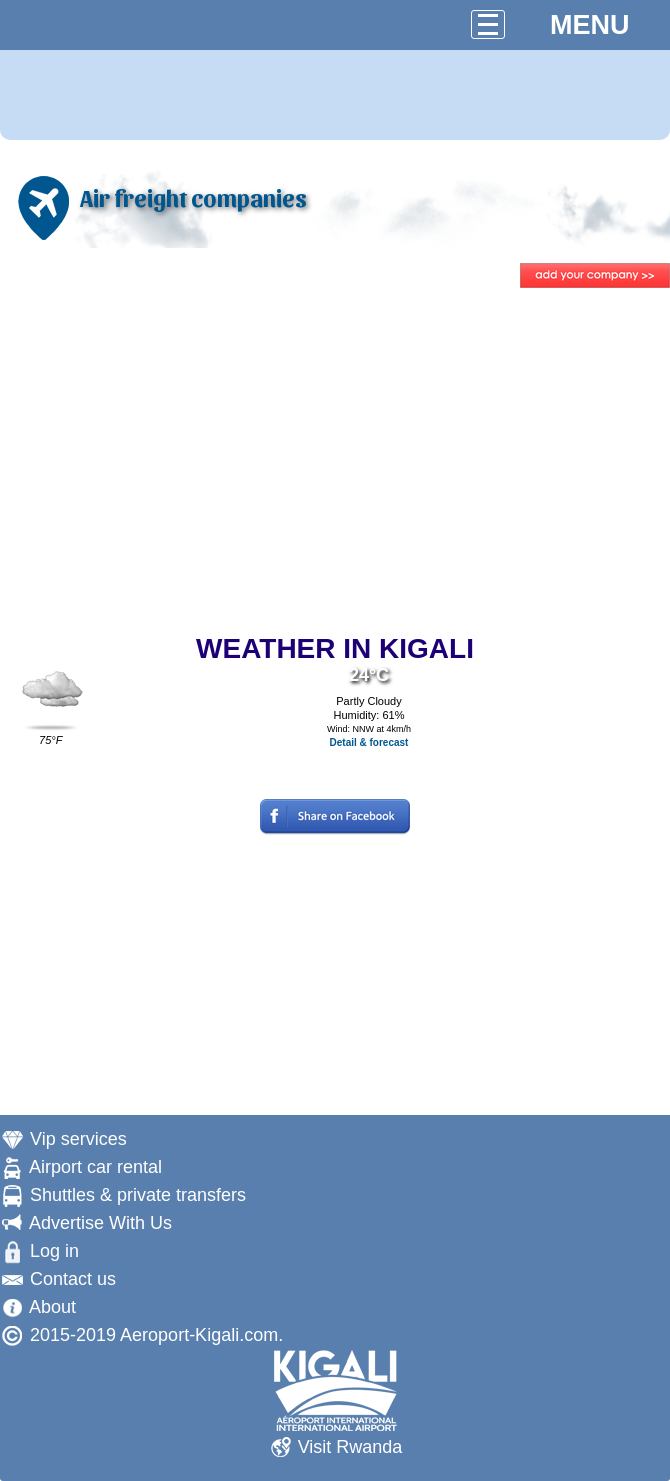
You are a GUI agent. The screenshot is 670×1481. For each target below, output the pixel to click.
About (52, 1307)
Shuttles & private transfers (138, 1195)
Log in (54, 1251)
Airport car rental (95, 1167)
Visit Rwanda (350, 1447)
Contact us (73, 1279)
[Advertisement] (335, 463)
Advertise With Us (100, 1223)
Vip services (78, 1139)
